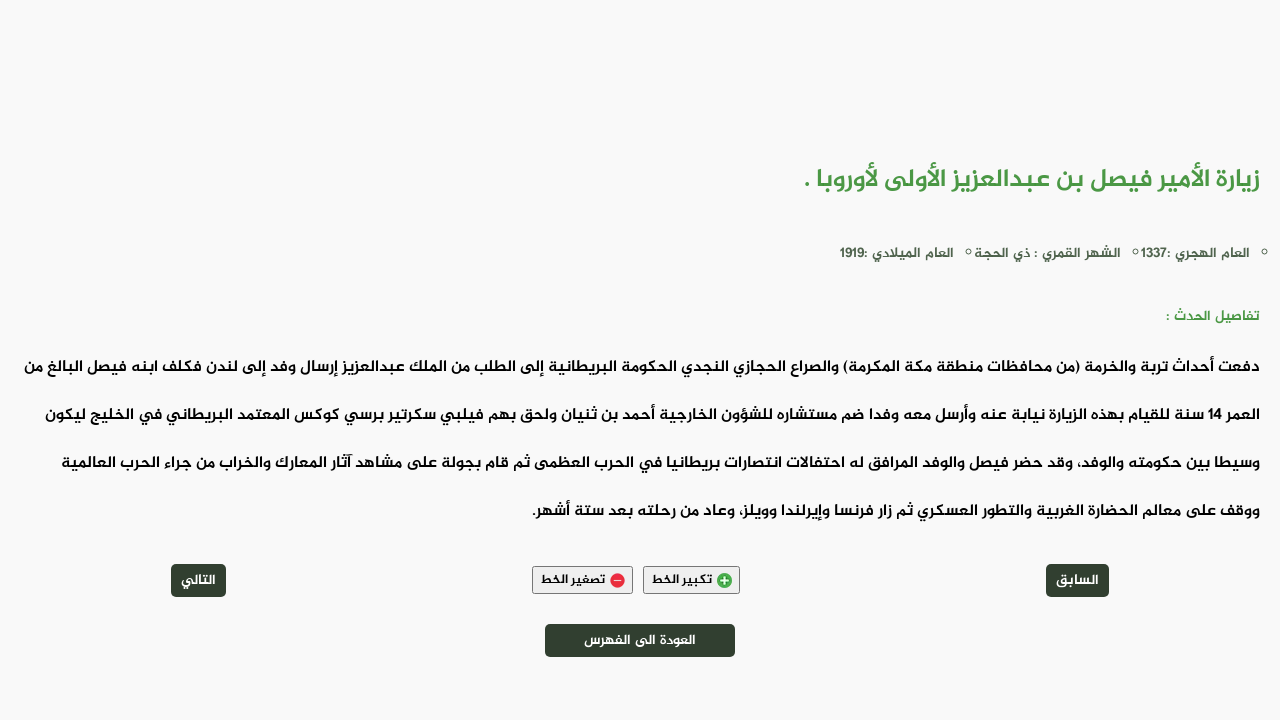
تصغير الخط (582, 580)
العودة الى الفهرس (640, 640)
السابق (1077, 580)
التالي (198, 580)
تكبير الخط (691, 580)
